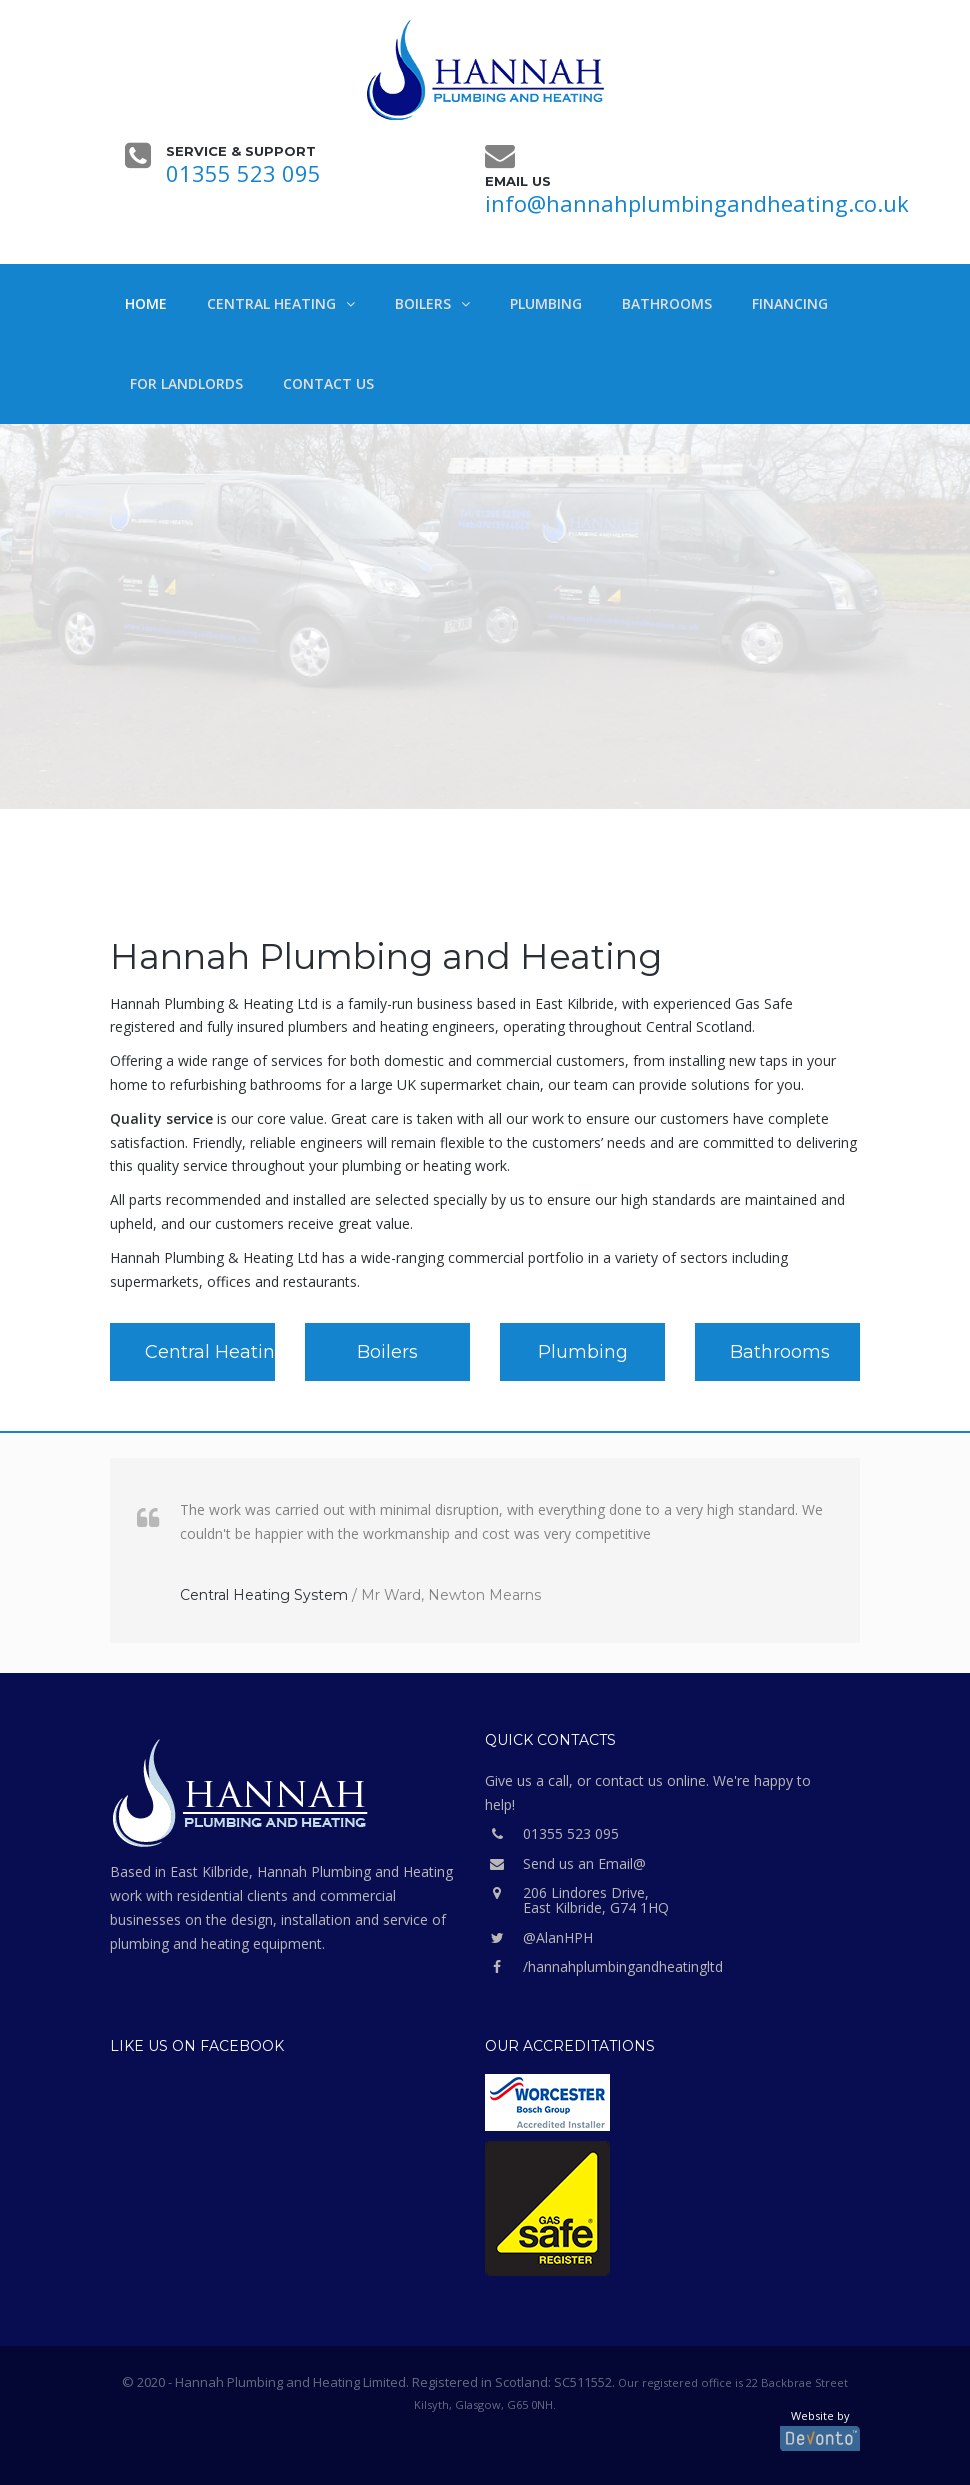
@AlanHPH (539, 1937)
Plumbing (546, 303)
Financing (790, 303)
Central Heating (271, 303)
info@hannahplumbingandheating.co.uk (697, 203)
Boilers (423, 303)
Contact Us (328, 383)
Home (146, 303)
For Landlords (186, 383)
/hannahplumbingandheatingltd (604, 1966)
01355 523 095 (243, 173)
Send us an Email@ (565, 1863)
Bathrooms (667, 303)
